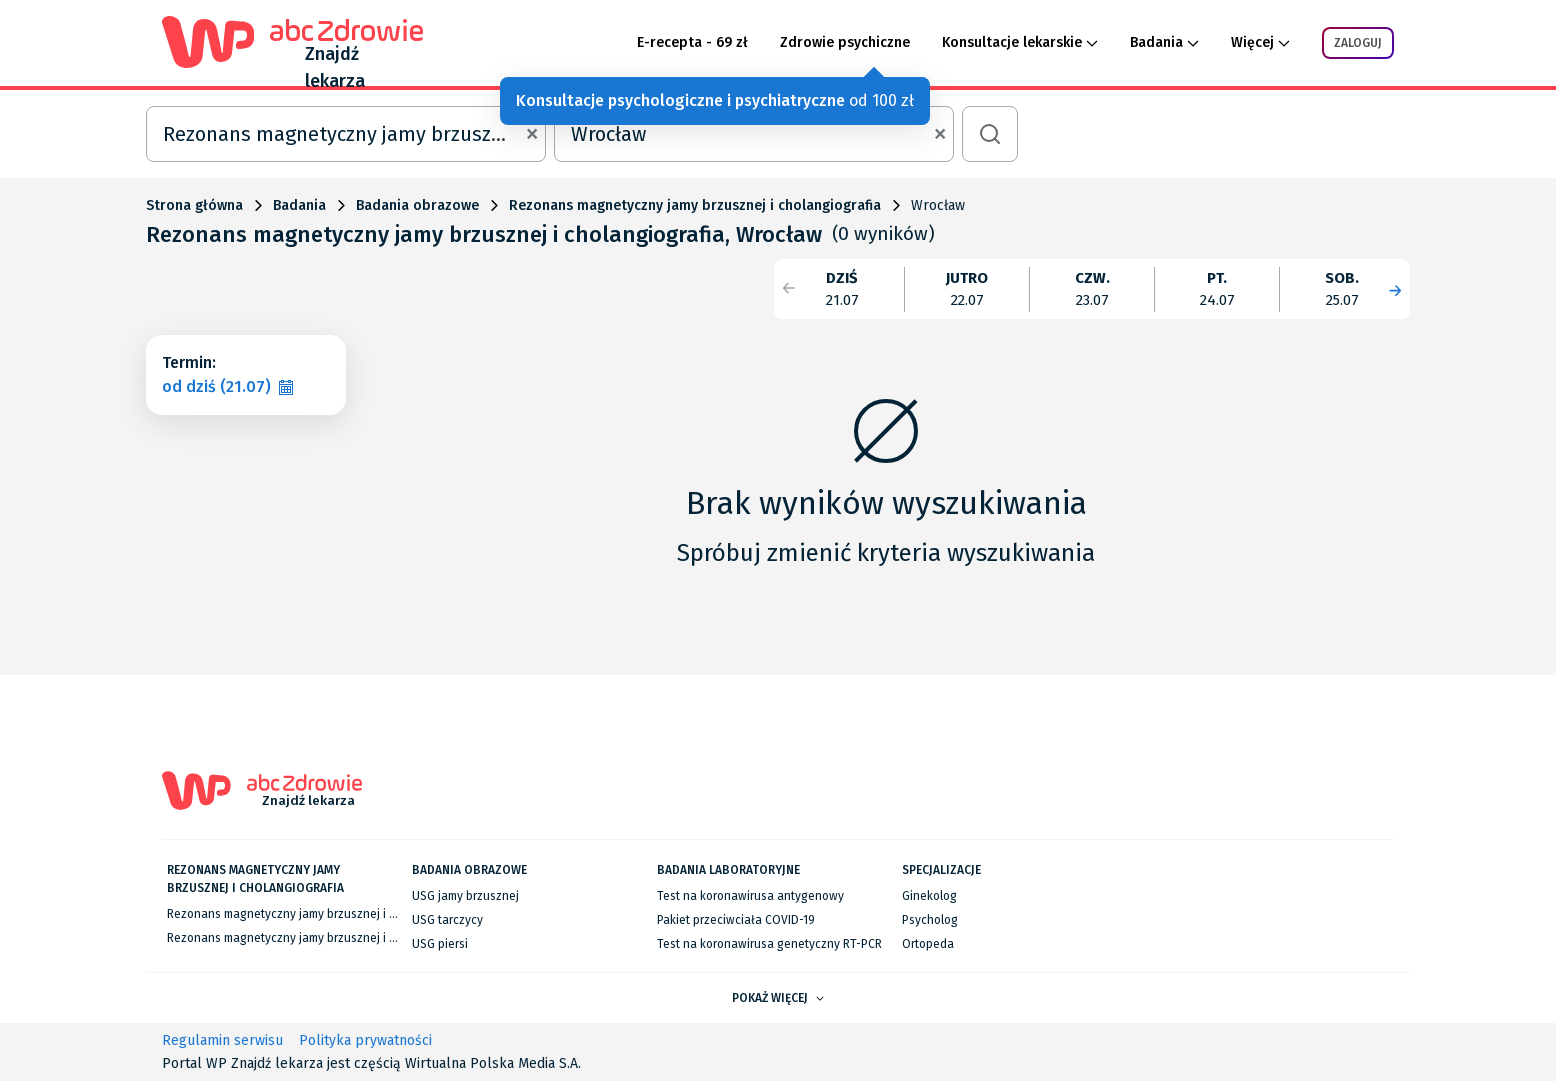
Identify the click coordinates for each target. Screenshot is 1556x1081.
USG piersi (440, 944)
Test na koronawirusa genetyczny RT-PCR (769, 944)
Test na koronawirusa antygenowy (750, 896)
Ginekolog (929, 896)
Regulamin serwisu (222, 1040)
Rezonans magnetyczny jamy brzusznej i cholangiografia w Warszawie (358, 914)
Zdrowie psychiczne (845, 42)
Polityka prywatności (365, 1040)
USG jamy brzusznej (465, 896)
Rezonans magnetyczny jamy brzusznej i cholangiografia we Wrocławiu (360, 938)
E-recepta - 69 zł (692, 42)
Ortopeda (928, 944)
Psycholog (930, 920)
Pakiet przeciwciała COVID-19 (736, 920)
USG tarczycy (447, 920)
